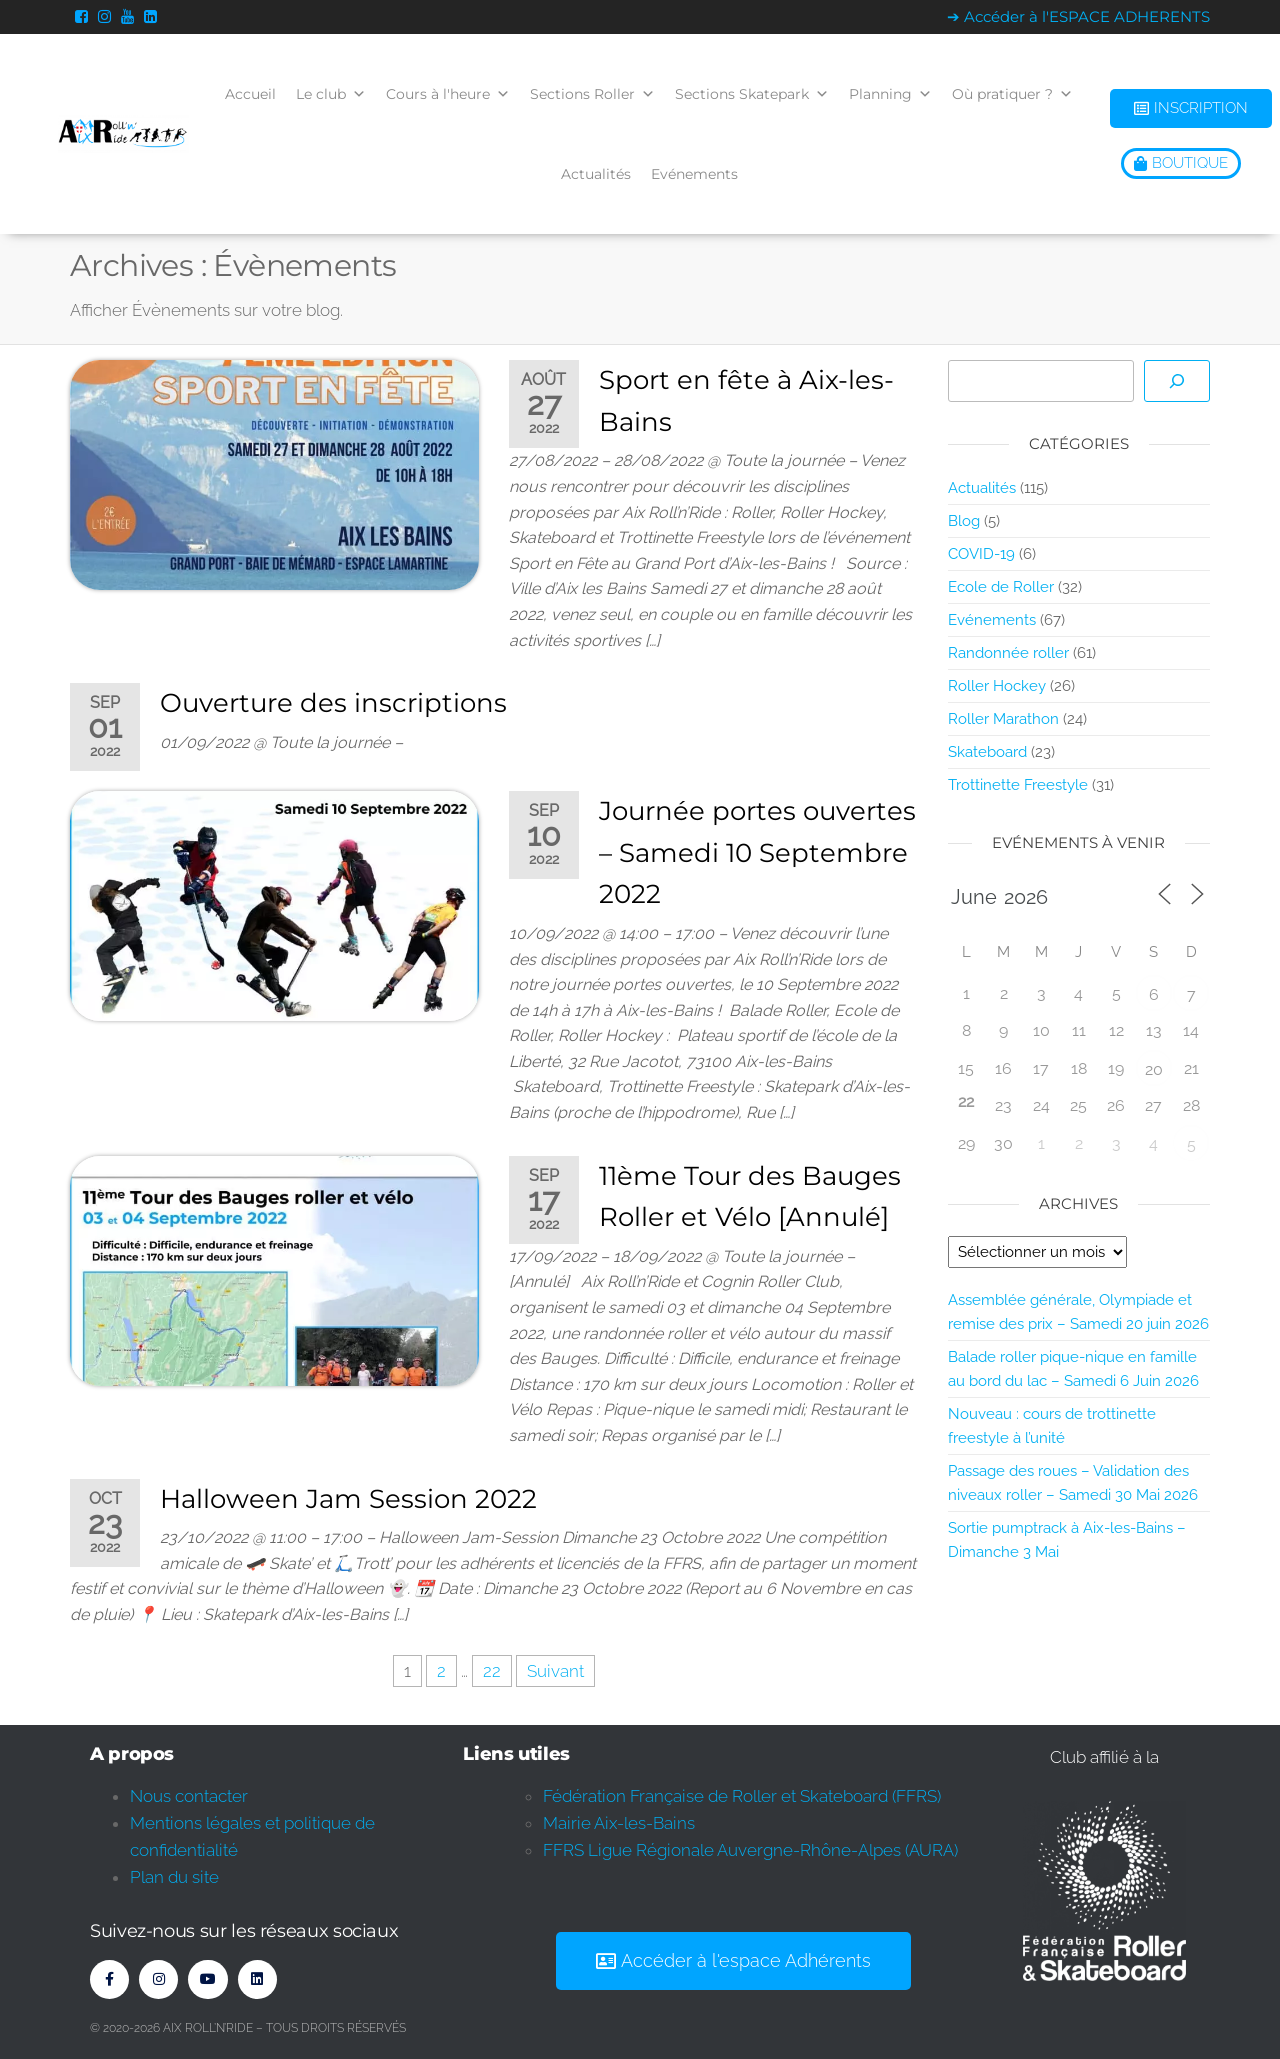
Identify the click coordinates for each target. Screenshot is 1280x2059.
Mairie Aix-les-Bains (619, 1823)
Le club (331, 94)
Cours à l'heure (448, 94)
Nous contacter (189, 1796)
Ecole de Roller (1001, 587)
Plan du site (174, 1877)
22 (492, 1671)
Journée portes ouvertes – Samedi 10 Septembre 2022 (757, 852)
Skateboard (987, 752)
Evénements (694, 174)
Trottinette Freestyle (1018, 785)
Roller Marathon (1003, 719)
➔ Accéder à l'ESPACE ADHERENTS (1078, 16)
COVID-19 (981, 554)
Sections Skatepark (752, 94)
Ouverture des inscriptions (333, 703)
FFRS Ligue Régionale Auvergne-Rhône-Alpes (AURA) (750, 1850)
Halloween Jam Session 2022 (348, 1499)
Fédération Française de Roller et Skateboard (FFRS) (742, 1796)
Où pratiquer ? (1012, 94)
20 (1154, 1069)
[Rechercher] (1177, 381)
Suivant (555, 1671)
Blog (964, 521)
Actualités (596, 174)
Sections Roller (592, 94)
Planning (890, 94)
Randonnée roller (1008, 653)
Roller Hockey (997, 686)
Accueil (250, 94)
